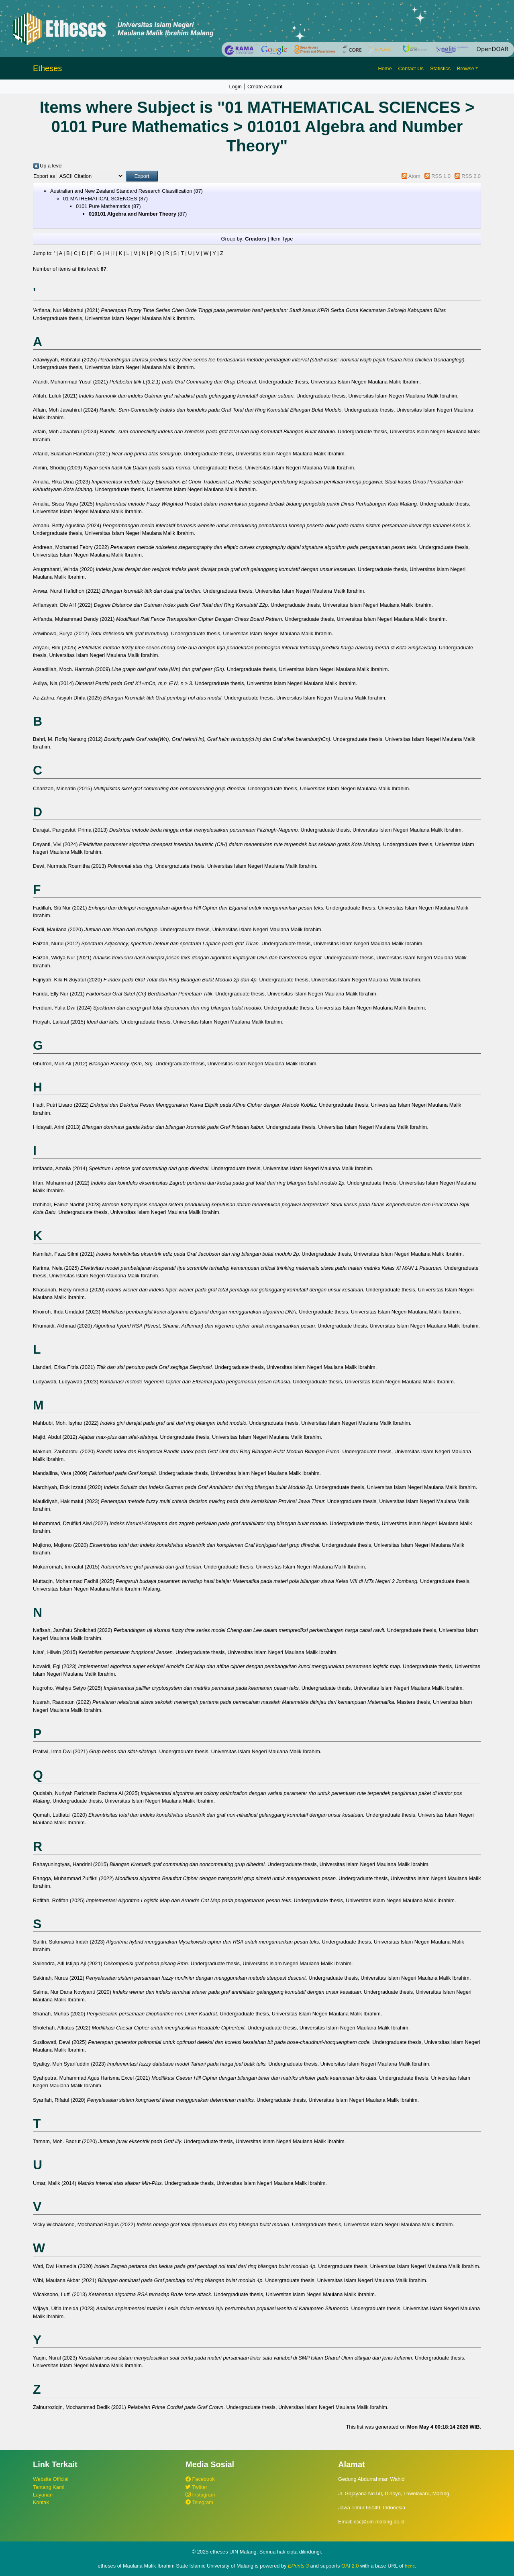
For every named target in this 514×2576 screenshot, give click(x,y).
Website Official (50, 2479)
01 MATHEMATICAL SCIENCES (100, 199)
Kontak (41, 2502)
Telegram (199, 2502)
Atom (414, 176)
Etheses (47, 68)
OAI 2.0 (350, 2566)
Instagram (200, 2495)
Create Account (265, 87)
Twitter (196, 2487)
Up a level (51, 166)
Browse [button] (465, 68)
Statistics (440, 68)
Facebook (200, 2479)
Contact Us (411, 68)
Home (385, 68)
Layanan (43, 2495)
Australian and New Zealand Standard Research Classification (121, 191)
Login (235, 87)
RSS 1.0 (441, 176)
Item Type (281, 239)
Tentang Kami (48, 2487)
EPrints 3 (298, 2566)
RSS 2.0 (471, 176)
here (410, 2566)
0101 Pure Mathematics (103, 206)
